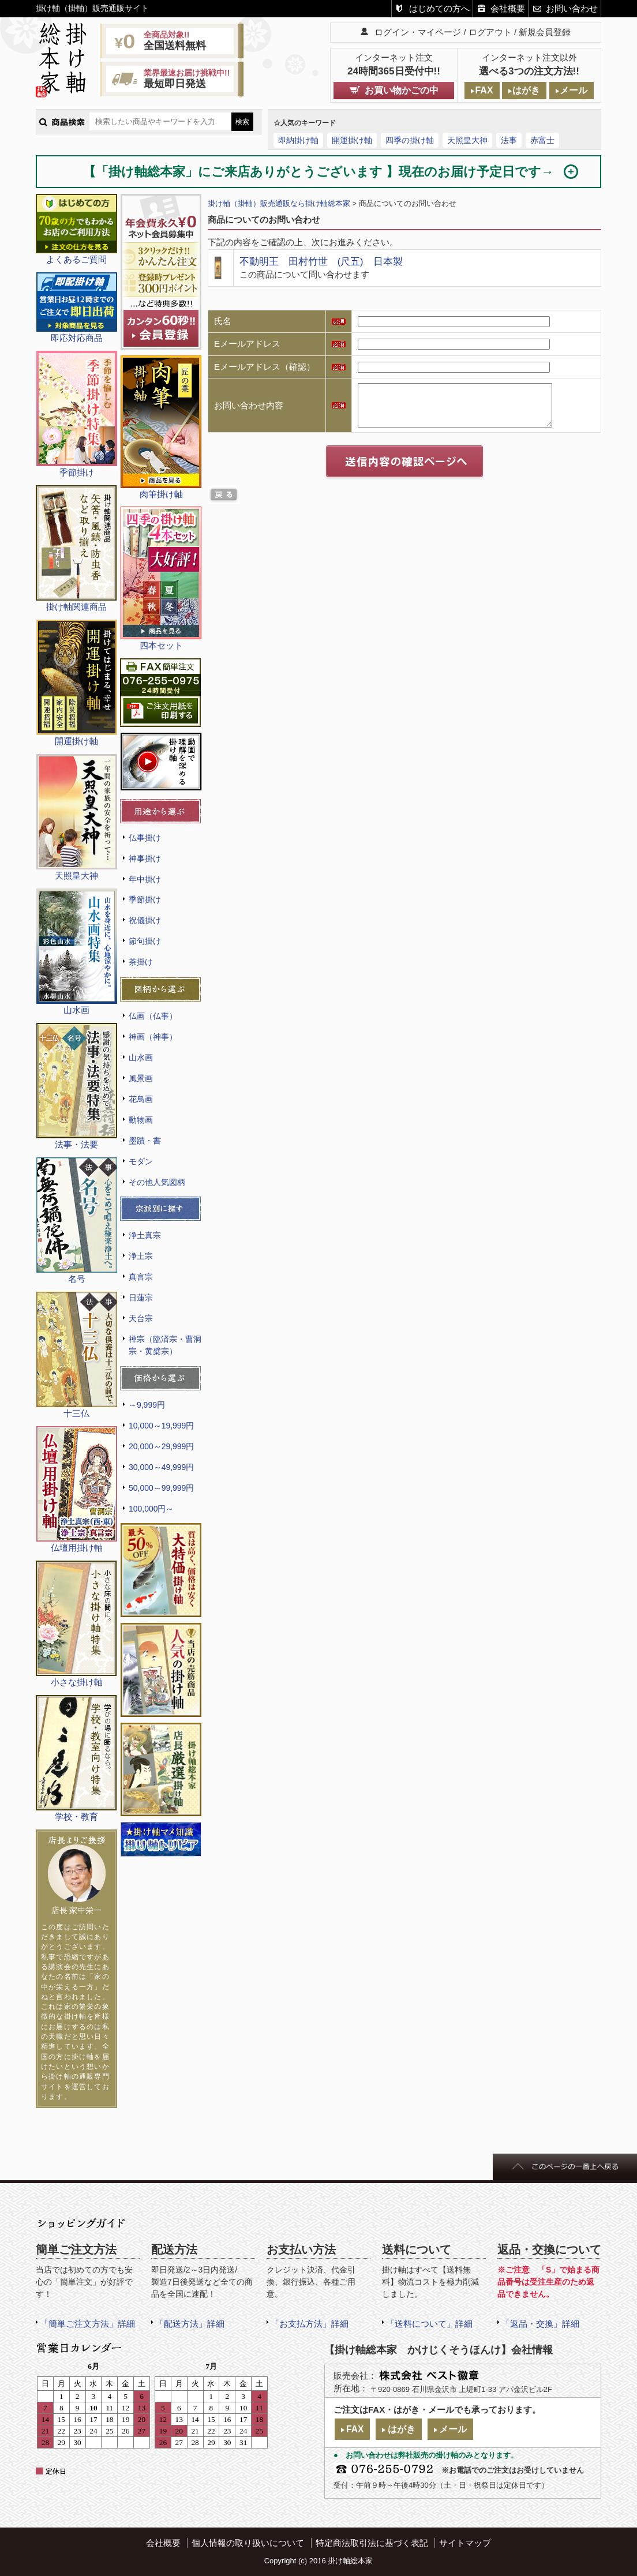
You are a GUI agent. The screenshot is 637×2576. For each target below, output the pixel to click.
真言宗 (141, 1276)
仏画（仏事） (153, 1016)
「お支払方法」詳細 (310, 2323)
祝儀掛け (145, 920)
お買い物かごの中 (402, 90)
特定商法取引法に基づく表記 (372, 2543)
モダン (141, 1161)
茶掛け (141, 961)
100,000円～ (151, 1508)
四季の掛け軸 (409, 140)
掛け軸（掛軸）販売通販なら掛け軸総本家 (279, 203)
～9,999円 (147, 1404)
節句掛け (145, 941)
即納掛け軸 (298, 140)
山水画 (141, 1057)
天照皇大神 (467, 140)
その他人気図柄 (157, 1182)
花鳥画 (141, 1099)
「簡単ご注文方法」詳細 (87, 2323)
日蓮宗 (141, 1297)
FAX (484, 90)
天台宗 (141, 1318)
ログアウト (490, 32)
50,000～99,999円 (161, 1488)
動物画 (141, 1119)
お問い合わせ (572, 8)
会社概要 (507, 8)
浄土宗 (141, 1256)
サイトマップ (465, 2543)
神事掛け (145, 858)
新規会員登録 (545, 32)
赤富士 (542, 140)
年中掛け (145, 879)
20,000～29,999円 (161, 1446)
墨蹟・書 (145, 1140)
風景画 (141, 1078)
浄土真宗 (145, 1235)
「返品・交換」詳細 (540, 2323)
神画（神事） (153, 1036)
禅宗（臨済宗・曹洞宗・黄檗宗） (165, 1345)
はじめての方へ (439, 8)
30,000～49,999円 (161, 1467)
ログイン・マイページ (417, 32)
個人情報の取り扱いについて (248, 2543)
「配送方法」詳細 (189, 2323)
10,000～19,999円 (161, 1425)
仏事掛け (145, 837)
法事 (509, 140)
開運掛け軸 (352, 140)
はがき (526, 90)
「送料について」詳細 (429, 2323)
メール (573, 90)
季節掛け (145, 899)
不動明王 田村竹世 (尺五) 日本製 (321, 261)
